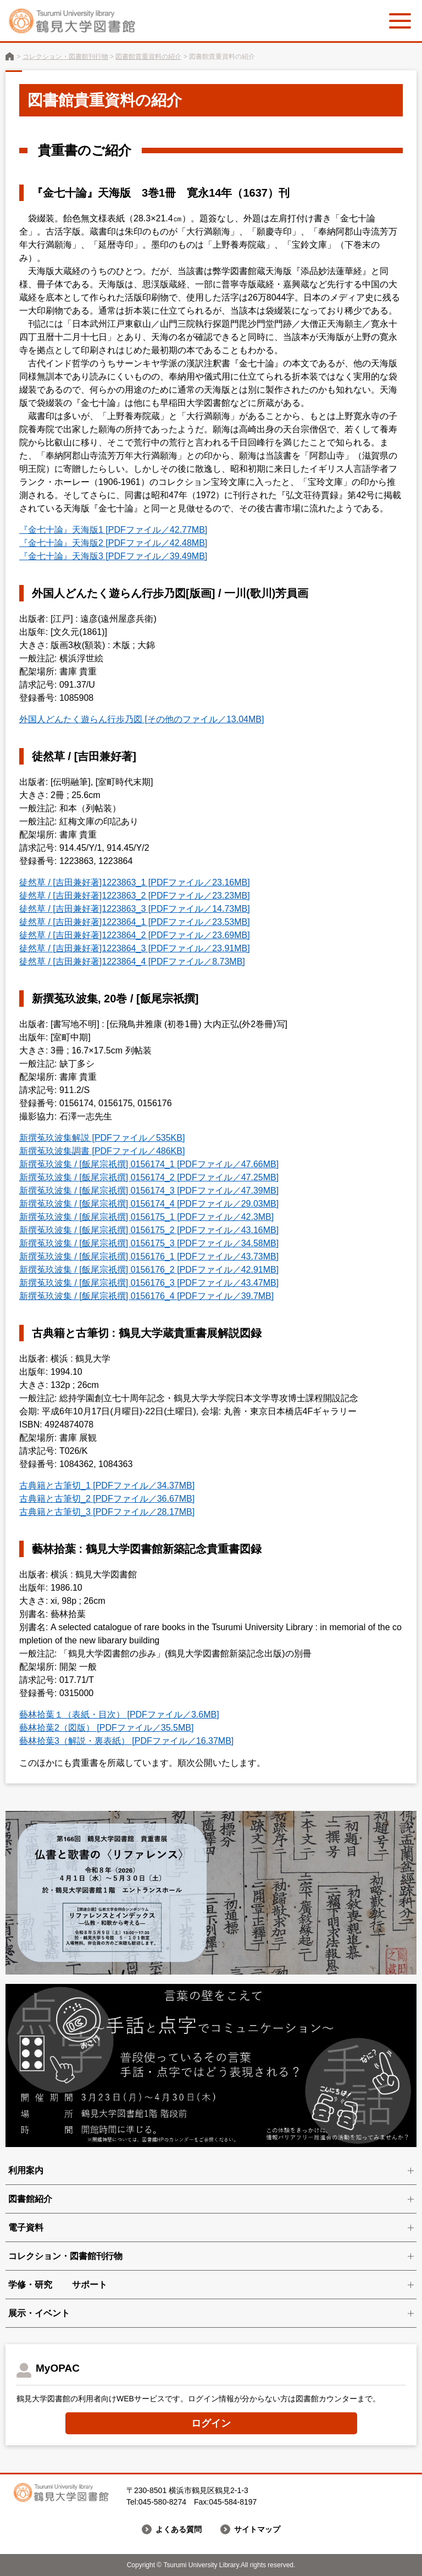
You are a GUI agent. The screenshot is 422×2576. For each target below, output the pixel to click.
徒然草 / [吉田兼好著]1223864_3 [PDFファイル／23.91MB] (134, 948)
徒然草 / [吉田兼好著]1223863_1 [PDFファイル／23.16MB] (134, 882)
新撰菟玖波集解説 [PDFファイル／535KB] (102, 1137)
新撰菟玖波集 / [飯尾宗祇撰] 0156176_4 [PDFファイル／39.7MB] (146, 1296)
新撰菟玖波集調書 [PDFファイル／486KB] (102, 1151)
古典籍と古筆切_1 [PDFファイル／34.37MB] (107, 1485)
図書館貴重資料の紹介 (148, 56)
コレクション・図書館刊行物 (65, 56)
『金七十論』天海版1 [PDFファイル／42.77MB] (113, 529)
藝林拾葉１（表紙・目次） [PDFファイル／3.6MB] (119, 1714)
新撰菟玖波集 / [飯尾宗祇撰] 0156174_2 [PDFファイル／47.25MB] (149, 1177)
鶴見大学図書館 (9, 56)
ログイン (211, 2423)
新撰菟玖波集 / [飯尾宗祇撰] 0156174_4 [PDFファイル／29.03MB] (149, 1203)
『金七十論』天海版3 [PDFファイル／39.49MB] (113, 556)
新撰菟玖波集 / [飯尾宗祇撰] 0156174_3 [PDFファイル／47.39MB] (149, 1190)
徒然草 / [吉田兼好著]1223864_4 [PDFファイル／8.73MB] (132, 961)
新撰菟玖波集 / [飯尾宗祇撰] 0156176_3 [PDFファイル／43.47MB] (149, 1282)
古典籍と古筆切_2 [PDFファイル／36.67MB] (107, 1498)
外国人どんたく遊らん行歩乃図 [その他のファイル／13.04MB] (141, 719)
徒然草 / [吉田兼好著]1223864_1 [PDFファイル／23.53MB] (134, 922)
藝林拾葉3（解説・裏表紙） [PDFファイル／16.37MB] (126, 1741)
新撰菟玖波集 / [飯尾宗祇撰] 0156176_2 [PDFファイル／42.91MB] (149, 1269)
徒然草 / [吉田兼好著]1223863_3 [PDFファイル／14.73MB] (134, 908)
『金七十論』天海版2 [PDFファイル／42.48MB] (113, 543)
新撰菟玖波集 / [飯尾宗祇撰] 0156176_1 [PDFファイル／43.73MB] (149, 1256)
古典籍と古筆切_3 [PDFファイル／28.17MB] (107, 1511)
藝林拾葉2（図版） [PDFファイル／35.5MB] (106, 1727)
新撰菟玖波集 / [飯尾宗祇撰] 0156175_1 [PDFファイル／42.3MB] (146, 1217)
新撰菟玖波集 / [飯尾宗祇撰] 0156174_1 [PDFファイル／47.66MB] (149, 1164)
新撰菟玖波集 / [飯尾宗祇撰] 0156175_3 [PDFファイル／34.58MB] (149, 1243)
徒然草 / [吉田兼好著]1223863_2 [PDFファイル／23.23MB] (134, 895)
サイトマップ (257, 2529)
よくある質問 (179, 2529)
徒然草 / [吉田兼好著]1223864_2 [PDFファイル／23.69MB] (134, 935)
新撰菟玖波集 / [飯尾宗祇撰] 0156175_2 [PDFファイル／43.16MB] (149, 1230)
